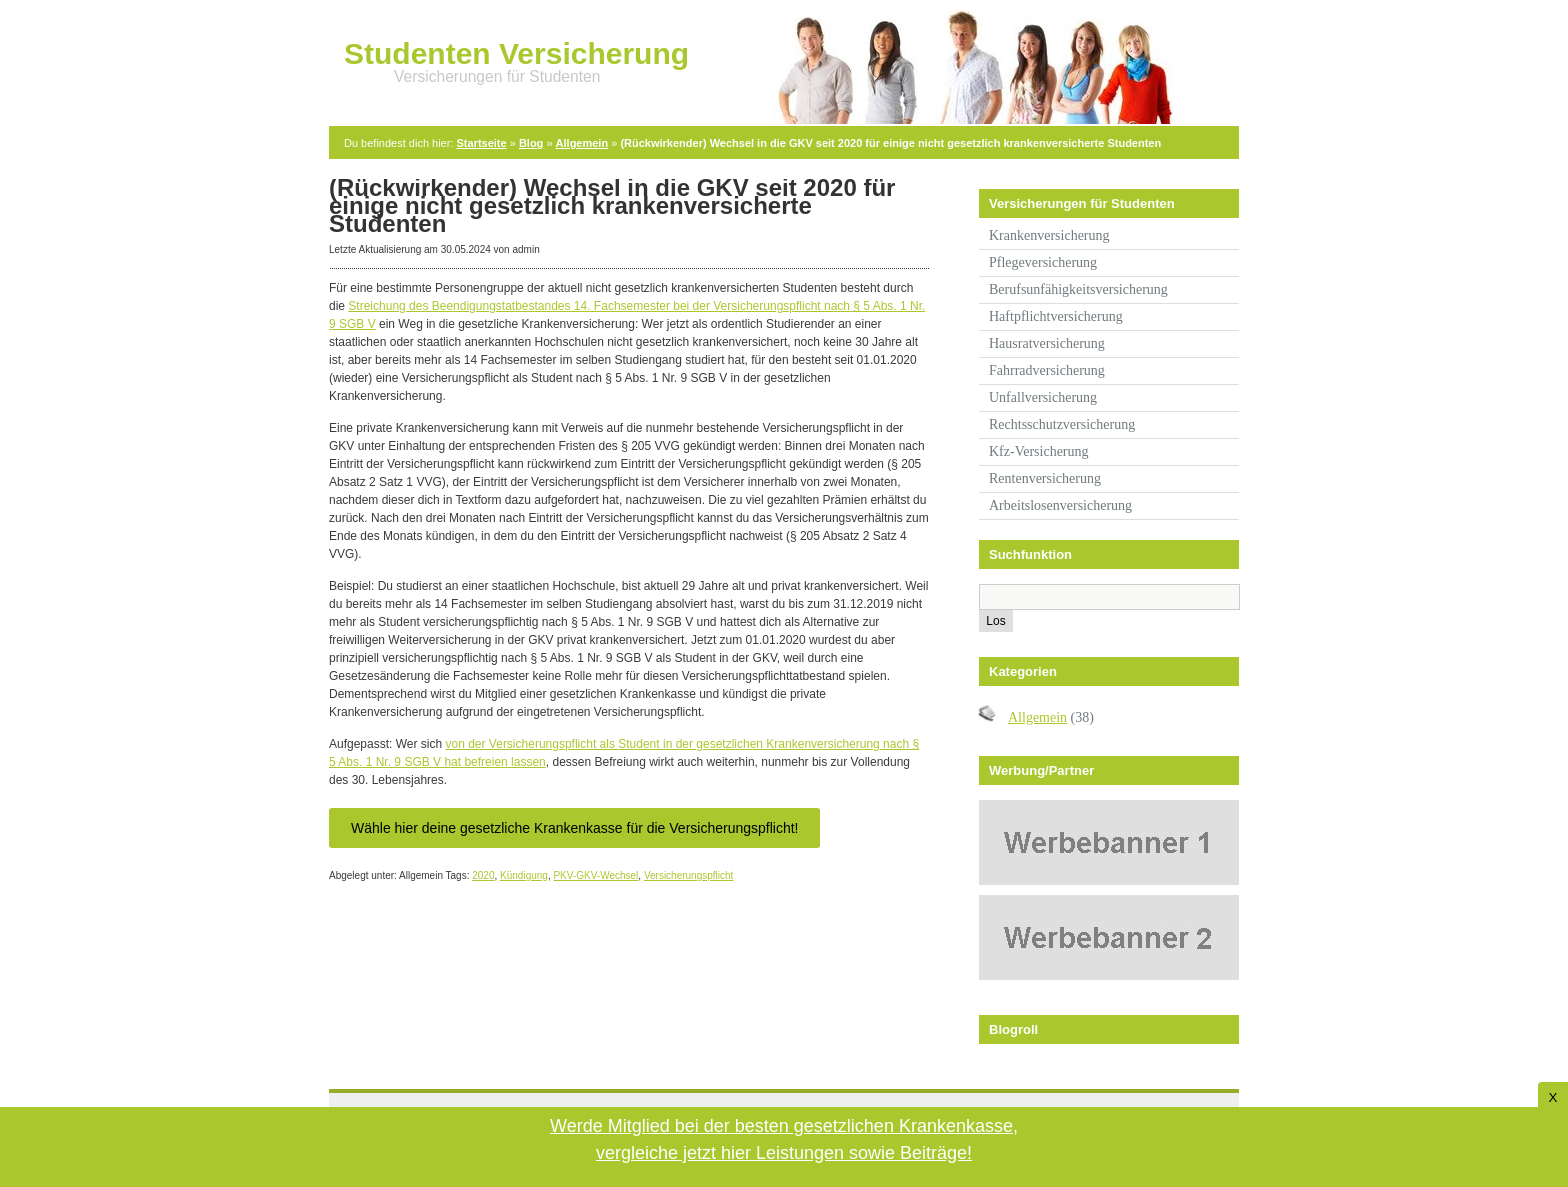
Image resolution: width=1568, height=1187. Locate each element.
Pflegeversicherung (1043, 262)
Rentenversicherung (1045, 478)
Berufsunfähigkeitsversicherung (1078, 289)
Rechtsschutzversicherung (1062, 424)
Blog (531, 143)
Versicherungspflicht (689, 875)
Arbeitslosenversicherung (1060, 505)
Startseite (482, 143)
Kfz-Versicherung (1039, 451)
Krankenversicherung (1049, 235)
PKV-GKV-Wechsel (595, 875)
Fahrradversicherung (1047, 370)
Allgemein (582, 143)
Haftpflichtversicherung (1056, 316)
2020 (483, 875)
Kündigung (524, 875)
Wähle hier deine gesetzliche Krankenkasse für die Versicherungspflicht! (574, 828)
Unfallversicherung (1043, 397)
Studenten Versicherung (516, 53)
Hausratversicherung (1047, 343)
